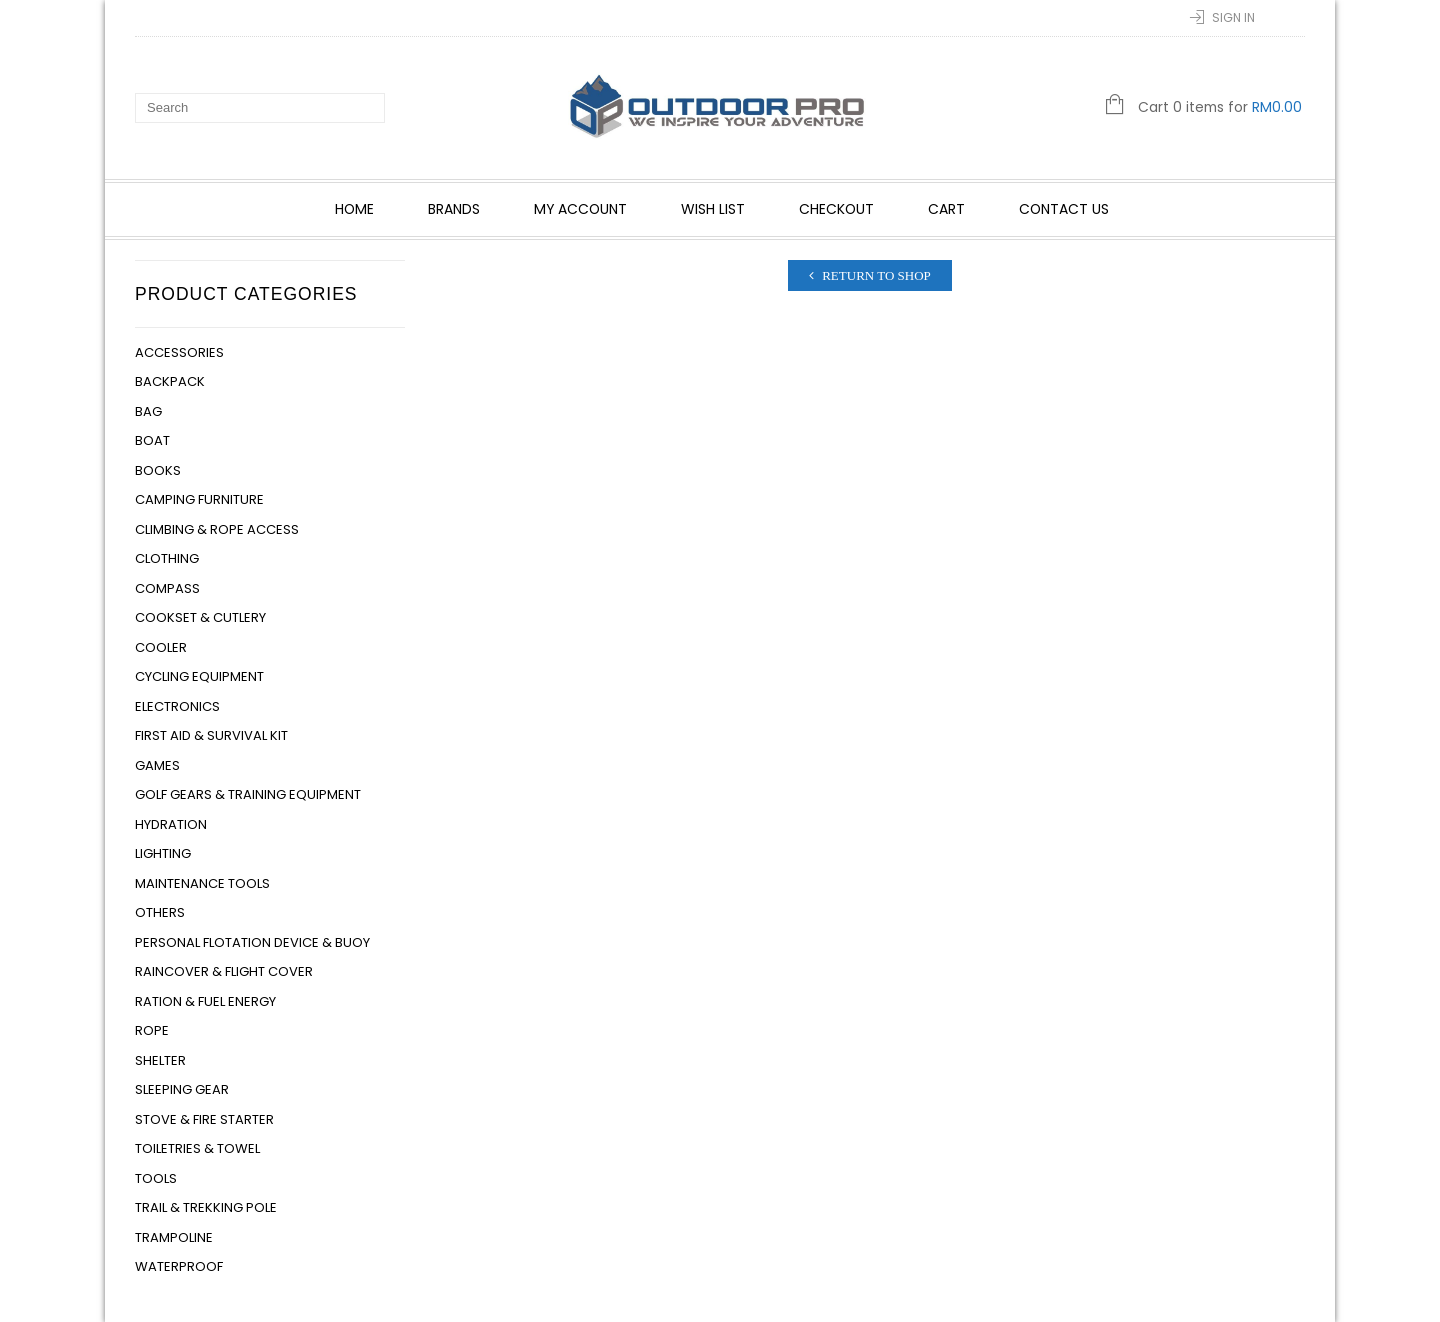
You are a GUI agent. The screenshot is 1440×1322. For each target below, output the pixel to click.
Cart (946, 209)
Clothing (167, 558)
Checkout (836, 209)
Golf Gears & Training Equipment (248, 794)
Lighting (163, 853)
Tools (156, 1178)
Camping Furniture (199, 499)
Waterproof (179, 1266)
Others (160, 912)
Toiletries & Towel (197, 1148)
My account (580, 209)
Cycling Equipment (199, 676)
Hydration (171, 824)
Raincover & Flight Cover (224, 971)
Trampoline (174, 1237)
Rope (152, 1030)
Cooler (161, 647)
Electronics (177, 706)
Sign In (1233, 17)
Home (354, 209)
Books (158, 470)
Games (157, 765)
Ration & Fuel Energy (205, 1001)
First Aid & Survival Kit (211, 735)
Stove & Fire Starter (204, 1119)
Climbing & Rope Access (217, 529)
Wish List (713, 209)
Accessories (179, 352)
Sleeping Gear (182, 1089)
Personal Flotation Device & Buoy (252, 942)
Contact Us (1064, 209)
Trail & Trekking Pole (206, 1207)
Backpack (170, 381)
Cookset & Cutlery (200, 617)
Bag (148, 411)
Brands (454, 209)
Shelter (160, 1060)
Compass (167, 588)
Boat (152, 440)
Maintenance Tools (202, 883)
